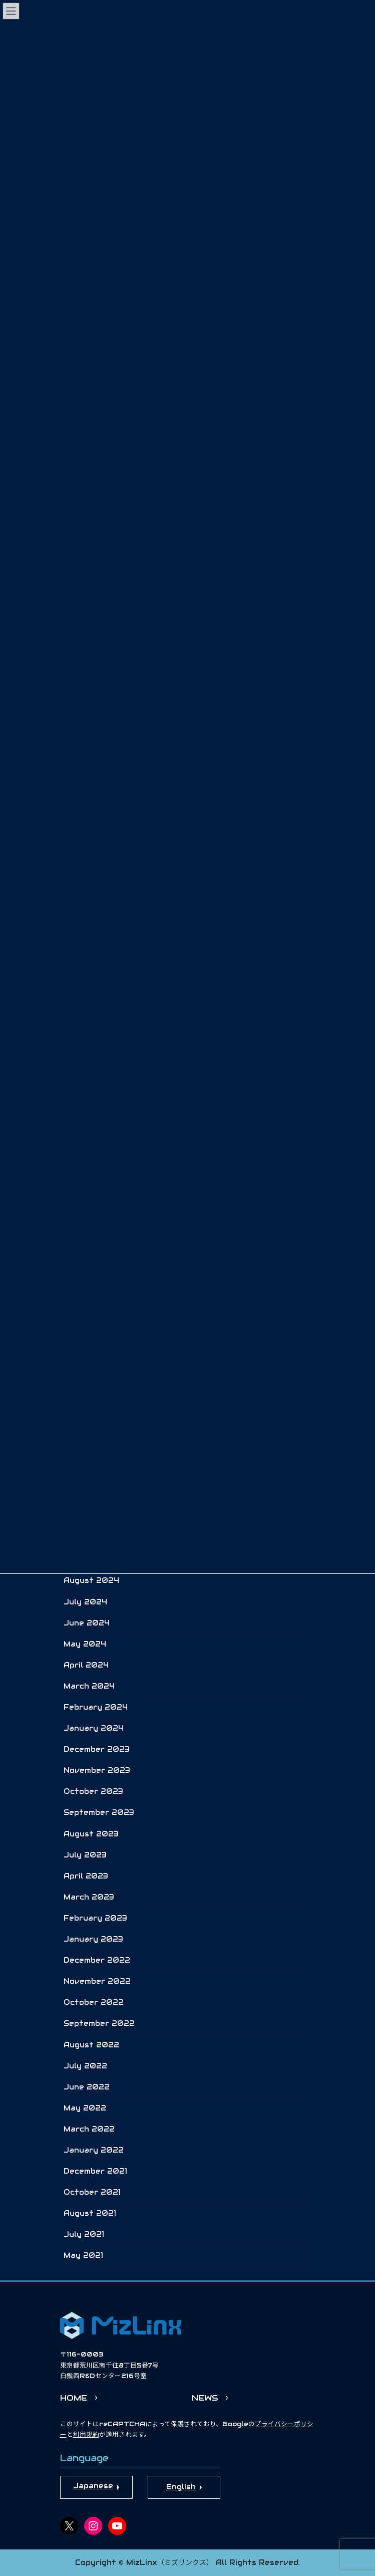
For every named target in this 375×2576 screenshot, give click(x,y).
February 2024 (96, 1707)
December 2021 (95, 2171)
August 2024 (91, 1580)
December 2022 (97, 1960)
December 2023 (97, 1749)
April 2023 (86, 1876)
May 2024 (85, 1644)
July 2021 (84, 2234)
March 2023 (89, 1897)
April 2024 (86, 1665)
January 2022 (94, 2150)
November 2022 (97, 1981)
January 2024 (94, 1728)
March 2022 (89, 2129)
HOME (73, 2398)
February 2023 (95, 1918)
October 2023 (93, 1791)
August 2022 (91, 2044)
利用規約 (86, 2435)
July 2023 (85, 1854)
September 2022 (99, 2023)
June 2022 (87, 2086)
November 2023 (97, 1770)
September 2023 (99, 1812)
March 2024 (89, 1686)
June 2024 (87, 1622)
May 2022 (85, 2108)
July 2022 (85, 2065)
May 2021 (83, 2255)
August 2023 (91, 1833)
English (181, 2486)
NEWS (205, 2398)
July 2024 (85, 1601)
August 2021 (90, 2213)
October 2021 (92, 2192)
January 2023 (93, 1939)
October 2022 (94, 2002)
